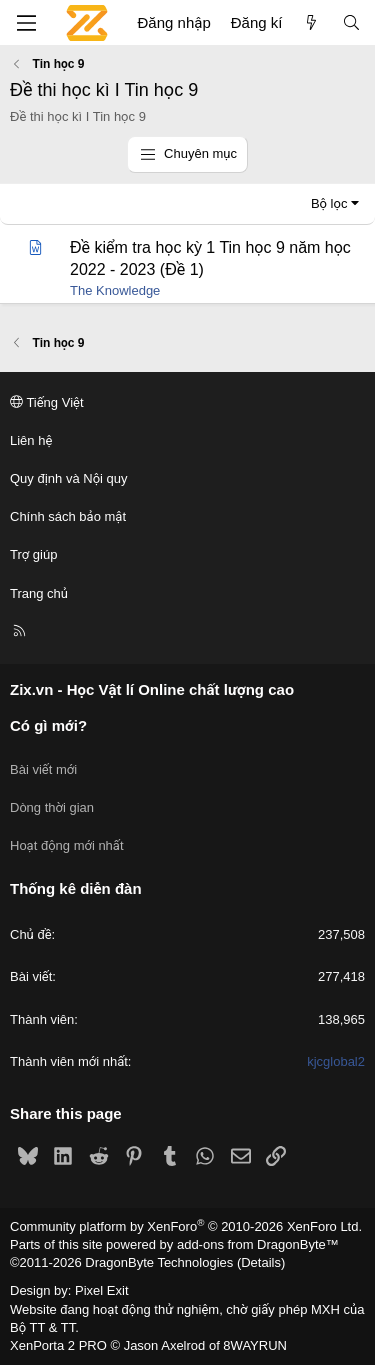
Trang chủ (39, 593)
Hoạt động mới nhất (67, 845)
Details (261, 1262)
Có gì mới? (48, 725)
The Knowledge (115, 290)
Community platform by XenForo (186, 1226)
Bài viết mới (43, 769)
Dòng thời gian (52, 807)
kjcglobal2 (336, 1061)
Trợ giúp (33, 554)
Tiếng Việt (47, 402)
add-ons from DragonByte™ (258, 1244)
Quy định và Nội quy (69, 478)
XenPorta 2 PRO (58, 1345)
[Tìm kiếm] (351, 22)
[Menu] (26, 23)
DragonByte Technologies (159, 1262)
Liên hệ (31, 440)
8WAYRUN (255, 1345)
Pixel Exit (101, 1290)
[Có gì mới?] (311, 22)
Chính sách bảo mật (68, 516)
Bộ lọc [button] (329, 203)
